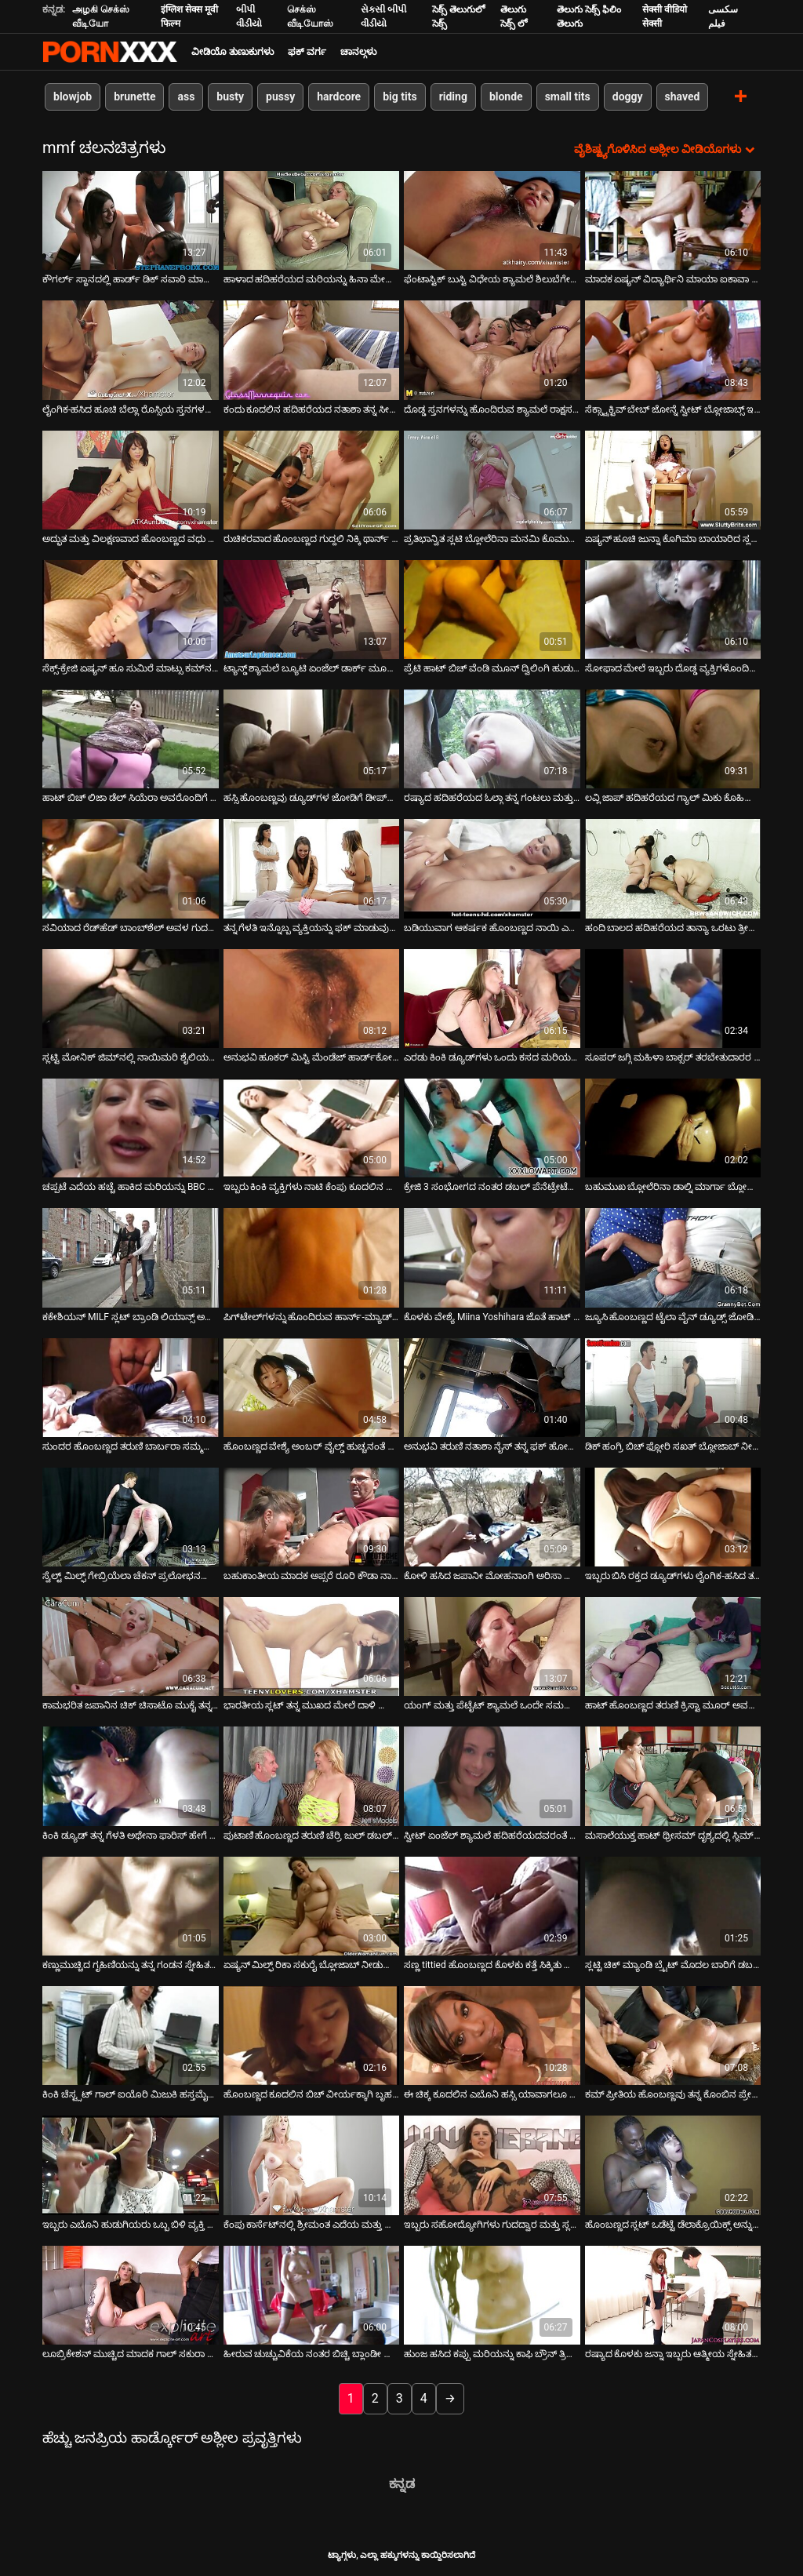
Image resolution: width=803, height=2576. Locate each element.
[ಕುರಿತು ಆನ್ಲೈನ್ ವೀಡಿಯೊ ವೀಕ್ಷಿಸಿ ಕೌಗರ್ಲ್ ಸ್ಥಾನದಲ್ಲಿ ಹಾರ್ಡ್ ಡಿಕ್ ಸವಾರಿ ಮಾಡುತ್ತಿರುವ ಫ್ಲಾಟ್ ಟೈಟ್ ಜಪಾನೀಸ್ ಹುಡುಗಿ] (130, 220)
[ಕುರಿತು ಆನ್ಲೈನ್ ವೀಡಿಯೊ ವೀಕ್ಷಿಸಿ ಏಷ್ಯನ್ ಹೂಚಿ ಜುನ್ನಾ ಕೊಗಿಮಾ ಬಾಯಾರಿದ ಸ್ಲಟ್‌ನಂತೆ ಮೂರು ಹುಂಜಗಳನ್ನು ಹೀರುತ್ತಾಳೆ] (673, 480)
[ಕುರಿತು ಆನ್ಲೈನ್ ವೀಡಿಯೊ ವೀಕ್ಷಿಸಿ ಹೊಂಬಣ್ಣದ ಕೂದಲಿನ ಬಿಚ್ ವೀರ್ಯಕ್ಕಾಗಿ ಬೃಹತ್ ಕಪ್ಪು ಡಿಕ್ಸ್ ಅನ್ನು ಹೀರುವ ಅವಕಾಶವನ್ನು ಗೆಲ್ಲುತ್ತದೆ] (311, 2035)
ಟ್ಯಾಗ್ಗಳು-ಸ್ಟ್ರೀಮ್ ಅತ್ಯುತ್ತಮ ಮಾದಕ (109, 52)
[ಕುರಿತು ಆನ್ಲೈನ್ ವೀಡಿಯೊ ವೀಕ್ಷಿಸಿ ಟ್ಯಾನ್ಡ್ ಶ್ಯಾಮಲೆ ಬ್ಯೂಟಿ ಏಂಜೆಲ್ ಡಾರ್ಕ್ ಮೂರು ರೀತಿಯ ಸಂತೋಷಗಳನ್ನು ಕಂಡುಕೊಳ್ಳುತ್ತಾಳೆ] (311, 609)
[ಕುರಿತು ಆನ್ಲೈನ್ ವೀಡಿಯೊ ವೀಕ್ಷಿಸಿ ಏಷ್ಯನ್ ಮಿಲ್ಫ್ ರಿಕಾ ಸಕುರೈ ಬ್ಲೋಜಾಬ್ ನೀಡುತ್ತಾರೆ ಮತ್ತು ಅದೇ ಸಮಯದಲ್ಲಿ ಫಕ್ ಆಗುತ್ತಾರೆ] (311, 1906)
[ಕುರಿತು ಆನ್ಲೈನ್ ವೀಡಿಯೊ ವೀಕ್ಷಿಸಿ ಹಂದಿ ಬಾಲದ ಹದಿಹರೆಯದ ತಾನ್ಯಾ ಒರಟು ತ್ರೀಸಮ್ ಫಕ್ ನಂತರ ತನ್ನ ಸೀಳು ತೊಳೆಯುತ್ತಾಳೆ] (673, 868)
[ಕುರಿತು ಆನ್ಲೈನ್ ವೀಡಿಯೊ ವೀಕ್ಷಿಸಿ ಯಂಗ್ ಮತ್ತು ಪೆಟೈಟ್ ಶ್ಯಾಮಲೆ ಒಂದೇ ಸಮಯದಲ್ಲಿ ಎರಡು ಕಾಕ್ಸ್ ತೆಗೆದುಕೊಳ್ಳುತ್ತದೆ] (492, 1646)
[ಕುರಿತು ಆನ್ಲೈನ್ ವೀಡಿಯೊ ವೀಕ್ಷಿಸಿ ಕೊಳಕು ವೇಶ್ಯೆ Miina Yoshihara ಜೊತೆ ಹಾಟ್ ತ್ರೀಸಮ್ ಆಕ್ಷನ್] (492, 1257)
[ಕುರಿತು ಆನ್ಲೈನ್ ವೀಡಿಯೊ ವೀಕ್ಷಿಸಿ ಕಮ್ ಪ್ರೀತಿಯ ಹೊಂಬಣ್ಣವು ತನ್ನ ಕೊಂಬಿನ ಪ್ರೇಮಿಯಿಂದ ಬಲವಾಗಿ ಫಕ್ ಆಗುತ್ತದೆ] (673, 2035)
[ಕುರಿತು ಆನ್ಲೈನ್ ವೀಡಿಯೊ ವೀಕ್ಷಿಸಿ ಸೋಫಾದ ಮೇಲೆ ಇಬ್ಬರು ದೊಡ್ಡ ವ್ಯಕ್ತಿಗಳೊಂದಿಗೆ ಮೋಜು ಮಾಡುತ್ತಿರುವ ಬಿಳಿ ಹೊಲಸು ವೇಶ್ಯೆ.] (673, 609)
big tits (399, 96)
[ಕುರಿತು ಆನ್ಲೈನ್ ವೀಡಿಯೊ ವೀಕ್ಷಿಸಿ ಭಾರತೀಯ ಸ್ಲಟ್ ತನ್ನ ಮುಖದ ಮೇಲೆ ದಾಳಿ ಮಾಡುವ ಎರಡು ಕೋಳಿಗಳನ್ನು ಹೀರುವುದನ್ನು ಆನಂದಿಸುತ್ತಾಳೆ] (311, 1646)
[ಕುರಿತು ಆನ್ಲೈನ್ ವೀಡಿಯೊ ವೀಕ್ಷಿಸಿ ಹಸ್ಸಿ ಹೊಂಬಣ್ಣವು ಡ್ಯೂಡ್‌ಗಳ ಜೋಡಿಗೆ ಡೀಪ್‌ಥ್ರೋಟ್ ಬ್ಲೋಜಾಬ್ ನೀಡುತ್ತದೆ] (311, 738)
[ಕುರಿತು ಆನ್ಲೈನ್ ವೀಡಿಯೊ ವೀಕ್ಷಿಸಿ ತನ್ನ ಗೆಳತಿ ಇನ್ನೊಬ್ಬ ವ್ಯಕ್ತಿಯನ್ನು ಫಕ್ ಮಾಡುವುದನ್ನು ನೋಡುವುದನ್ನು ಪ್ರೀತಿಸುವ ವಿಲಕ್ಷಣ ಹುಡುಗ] (311, 868)
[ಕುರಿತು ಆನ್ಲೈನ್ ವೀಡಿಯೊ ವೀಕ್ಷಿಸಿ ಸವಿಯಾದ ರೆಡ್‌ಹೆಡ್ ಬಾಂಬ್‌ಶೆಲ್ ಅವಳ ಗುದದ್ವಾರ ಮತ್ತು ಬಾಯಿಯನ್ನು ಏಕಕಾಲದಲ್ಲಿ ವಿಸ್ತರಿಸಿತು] (130, 868)
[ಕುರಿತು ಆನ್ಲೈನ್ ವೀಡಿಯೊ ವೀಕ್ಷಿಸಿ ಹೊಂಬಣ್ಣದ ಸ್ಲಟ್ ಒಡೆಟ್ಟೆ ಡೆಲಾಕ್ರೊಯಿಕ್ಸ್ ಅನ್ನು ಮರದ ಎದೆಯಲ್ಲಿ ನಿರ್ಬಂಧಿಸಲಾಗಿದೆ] (673, 2165)
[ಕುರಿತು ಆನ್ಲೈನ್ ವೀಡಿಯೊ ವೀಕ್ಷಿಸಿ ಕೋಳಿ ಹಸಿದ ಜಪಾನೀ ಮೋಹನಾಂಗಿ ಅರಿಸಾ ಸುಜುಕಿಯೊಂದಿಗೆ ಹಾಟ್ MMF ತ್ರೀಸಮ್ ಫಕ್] (492, 1517)
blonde (506, 96)
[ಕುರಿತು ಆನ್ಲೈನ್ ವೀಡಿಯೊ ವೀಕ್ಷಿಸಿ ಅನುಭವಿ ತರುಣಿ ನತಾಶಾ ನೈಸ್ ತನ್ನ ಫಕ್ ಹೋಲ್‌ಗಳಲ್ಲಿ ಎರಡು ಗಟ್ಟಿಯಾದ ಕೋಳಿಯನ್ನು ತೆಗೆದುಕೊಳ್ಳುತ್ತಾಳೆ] (492, 1387)
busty (230, 96)
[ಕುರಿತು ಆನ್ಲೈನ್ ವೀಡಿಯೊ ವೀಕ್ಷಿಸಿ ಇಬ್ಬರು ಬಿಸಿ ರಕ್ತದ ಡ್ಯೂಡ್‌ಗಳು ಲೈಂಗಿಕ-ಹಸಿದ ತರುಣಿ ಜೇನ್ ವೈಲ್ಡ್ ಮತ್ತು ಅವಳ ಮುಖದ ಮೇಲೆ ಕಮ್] (673, 1517)
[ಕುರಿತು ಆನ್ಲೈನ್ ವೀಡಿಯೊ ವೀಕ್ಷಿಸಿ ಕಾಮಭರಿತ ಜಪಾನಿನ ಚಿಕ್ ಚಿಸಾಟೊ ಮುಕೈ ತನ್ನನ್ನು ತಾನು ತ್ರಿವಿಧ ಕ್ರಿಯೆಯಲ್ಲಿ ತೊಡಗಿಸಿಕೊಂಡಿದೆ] (130, 1646)
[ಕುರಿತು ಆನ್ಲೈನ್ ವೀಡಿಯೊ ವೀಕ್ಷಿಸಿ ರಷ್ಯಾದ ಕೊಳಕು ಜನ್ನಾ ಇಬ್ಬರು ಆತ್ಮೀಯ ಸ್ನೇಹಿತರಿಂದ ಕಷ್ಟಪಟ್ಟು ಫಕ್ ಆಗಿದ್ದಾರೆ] (673, 2295)
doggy (627, 96)
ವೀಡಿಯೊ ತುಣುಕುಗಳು (232, 51)
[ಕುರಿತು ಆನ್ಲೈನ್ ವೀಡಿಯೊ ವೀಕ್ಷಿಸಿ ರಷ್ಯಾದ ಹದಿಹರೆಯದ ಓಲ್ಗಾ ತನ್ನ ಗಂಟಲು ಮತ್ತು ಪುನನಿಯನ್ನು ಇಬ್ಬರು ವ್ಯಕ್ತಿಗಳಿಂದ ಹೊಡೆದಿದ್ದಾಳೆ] (492, 738)
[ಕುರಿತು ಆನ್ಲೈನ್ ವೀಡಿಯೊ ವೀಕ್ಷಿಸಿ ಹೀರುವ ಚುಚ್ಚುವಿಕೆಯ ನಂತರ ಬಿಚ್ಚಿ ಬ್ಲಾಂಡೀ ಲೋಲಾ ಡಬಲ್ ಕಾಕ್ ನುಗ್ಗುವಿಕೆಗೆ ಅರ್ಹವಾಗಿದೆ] (311, 2295)
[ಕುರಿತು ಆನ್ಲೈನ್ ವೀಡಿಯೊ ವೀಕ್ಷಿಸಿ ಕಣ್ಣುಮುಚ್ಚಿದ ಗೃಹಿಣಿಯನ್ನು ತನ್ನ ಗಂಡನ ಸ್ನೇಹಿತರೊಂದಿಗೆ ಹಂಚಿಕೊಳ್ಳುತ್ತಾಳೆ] (130, 1906)
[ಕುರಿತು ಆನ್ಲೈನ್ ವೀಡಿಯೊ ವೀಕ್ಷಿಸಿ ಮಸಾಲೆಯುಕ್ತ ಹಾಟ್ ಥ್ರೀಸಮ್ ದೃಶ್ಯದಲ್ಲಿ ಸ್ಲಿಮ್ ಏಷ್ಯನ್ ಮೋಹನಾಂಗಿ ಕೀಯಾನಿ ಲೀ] (673, 1775)
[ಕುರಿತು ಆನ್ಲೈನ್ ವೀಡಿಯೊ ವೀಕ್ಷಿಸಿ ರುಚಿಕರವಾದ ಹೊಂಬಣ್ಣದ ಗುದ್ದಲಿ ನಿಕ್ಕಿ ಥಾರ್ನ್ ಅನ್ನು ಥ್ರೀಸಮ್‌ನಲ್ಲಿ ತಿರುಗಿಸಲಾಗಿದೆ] (311, 480)
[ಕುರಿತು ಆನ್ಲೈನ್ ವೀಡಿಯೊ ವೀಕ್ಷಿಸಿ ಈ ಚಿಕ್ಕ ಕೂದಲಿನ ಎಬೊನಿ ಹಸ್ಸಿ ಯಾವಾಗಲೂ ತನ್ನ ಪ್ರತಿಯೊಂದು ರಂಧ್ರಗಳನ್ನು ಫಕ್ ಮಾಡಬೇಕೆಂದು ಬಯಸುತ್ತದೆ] (492, 2035)
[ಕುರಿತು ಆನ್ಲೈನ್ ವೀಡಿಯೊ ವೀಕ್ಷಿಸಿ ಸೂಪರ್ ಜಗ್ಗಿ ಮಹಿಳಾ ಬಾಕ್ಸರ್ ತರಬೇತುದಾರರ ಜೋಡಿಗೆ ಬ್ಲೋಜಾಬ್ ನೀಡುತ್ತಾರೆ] (673, 998)
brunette (134, 96)
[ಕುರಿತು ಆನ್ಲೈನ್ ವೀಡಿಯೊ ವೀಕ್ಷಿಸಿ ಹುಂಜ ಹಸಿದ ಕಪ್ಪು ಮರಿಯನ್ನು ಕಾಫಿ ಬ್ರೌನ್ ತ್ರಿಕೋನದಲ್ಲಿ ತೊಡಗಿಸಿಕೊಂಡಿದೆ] (492, 2295)
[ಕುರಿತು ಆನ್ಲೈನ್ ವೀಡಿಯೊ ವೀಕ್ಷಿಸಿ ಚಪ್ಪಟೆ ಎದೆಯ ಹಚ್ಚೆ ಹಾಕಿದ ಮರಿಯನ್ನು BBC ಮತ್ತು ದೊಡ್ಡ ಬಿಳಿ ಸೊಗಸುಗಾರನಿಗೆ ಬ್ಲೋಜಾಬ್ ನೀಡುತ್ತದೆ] (130, 1128)
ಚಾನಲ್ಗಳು (358, 51)
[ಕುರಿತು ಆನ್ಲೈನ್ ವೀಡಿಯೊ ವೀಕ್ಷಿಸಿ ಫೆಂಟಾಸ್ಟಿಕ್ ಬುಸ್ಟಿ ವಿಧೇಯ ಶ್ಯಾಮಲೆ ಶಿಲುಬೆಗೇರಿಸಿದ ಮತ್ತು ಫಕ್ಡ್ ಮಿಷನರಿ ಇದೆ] (492, 220)
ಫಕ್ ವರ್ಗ (307, 51)
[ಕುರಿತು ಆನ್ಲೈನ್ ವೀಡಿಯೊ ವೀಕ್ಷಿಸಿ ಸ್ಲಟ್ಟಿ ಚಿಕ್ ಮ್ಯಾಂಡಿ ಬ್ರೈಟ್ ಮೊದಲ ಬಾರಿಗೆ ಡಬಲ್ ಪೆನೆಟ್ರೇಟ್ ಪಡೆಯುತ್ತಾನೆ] (673, 1906)
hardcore (339, 96)
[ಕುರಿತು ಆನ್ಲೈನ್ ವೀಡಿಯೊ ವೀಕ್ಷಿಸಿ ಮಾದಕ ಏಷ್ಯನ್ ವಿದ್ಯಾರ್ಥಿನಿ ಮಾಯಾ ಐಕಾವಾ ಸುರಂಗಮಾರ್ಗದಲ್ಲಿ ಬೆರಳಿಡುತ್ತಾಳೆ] (673, 220)
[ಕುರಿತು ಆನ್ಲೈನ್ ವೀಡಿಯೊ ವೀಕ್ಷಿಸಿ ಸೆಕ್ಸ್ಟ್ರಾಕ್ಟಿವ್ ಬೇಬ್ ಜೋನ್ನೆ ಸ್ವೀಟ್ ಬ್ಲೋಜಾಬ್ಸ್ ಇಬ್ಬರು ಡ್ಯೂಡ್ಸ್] (673, 349)
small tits (567, 96)
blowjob (72, 96)
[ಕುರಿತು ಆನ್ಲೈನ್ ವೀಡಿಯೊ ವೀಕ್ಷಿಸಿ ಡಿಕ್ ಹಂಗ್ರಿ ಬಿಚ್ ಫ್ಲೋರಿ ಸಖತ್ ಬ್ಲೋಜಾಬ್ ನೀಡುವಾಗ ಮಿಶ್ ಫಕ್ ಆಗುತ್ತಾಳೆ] (673, 1387)
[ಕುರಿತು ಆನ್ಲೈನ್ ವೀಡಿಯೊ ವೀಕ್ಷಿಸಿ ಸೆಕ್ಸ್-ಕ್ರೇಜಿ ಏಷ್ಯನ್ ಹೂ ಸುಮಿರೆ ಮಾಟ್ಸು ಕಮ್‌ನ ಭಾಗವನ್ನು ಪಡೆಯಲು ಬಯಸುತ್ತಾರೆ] (130, 609)
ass (185, 96)
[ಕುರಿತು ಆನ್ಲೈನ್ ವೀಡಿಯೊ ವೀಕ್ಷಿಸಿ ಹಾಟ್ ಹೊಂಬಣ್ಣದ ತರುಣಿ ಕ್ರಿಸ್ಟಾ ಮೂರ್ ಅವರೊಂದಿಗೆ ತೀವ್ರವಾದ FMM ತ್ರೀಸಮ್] (673, 1646)
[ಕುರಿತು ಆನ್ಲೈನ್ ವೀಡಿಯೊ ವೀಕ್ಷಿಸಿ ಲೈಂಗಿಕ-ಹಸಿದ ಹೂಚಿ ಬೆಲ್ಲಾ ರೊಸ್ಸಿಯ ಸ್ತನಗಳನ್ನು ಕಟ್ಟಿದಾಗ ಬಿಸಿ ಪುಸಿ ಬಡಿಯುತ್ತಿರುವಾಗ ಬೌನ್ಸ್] (130, 349)
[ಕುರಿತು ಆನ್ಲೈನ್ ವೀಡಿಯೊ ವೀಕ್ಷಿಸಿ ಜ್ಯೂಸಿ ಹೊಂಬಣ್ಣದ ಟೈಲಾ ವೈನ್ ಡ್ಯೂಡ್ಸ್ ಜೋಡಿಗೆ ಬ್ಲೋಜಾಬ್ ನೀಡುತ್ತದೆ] (673, 1257)
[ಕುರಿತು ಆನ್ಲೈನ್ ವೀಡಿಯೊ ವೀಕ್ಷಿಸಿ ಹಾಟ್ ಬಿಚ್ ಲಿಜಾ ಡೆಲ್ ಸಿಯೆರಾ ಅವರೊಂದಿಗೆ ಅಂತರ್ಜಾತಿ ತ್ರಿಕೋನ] (130, 738)
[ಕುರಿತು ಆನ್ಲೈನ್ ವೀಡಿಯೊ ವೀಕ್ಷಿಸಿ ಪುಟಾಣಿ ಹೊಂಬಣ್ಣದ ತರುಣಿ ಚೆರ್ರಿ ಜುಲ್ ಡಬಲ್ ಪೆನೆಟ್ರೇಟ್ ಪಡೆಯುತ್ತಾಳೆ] (311, 1775)
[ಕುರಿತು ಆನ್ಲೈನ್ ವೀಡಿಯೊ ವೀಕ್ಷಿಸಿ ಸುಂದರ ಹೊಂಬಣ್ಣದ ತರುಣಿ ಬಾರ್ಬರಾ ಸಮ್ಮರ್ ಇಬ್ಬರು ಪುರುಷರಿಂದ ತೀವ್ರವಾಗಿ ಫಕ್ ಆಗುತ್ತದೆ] (130, 1387)
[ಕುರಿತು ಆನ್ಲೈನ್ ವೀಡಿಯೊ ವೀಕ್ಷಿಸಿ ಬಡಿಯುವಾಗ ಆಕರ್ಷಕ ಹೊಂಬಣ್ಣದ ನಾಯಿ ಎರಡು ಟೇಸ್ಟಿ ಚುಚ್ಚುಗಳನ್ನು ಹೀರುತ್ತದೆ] (492, 868)
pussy (280, 96)
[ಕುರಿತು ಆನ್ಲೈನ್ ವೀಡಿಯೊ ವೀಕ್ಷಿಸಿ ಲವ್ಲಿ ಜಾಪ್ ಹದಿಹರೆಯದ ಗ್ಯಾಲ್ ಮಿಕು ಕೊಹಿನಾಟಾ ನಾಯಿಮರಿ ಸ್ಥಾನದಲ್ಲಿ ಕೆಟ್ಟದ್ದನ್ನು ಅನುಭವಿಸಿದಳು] (673, 738)
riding (453, 96)
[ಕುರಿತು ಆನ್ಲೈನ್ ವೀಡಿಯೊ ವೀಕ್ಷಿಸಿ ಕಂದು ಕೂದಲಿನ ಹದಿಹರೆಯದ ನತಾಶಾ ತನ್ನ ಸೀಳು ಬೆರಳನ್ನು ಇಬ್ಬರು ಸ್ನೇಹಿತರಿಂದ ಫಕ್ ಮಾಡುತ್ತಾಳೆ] (311, 349)
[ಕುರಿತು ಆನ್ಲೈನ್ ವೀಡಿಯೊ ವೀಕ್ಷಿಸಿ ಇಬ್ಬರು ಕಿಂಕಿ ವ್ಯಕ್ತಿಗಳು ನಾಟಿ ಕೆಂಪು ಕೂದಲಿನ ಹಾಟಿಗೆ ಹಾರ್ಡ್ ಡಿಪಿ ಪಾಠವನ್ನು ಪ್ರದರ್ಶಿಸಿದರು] (311, 1128)
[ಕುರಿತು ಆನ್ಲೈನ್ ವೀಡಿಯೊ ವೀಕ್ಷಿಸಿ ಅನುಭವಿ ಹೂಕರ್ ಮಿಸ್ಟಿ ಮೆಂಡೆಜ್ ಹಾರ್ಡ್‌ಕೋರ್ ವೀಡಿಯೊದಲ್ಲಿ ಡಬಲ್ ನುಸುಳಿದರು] (311, 998)
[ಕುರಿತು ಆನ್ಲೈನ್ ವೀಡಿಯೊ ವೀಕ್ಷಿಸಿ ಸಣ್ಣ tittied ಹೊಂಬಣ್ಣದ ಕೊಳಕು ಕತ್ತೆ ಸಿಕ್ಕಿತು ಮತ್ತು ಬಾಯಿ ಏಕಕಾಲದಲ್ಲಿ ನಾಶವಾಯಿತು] (492, 1906)
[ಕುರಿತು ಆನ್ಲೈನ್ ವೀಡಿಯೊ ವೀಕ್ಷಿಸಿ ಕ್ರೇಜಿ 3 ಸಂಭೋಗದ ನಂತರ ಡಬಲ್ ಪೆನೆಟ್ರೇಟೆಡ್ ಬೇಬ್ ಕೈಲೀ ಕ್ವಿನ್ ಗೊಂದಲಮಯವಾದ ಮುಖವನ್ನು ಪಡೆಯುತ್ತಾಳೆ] (492, 1128)
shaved (682, 96)
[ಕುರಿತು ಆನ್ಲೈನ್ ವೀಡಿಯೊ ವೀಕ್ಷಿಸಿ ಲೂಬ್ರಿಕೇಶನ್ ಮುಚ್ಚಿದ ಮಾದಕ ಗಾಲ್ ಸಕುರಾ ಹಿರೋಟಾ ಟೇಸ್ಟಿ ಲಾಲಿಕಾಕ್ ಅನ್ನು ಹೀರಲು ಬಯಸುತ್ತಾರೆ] (130, 2295)
